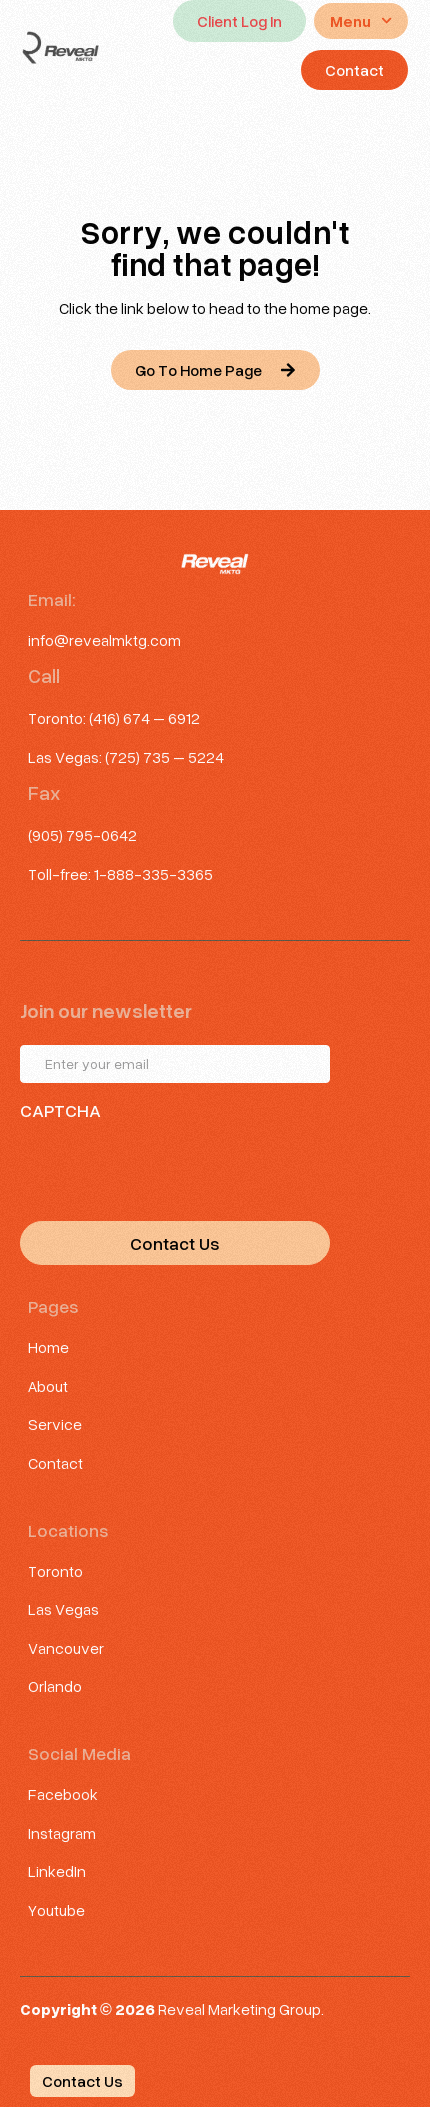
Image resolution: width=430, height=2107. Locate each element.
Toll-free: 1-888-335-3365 (120, 873)
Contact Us (175, 1243)
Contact (55, 1462)
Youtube (56, 1909)
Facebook (63, 1793)
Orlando (55, 1685)
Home (48, 1346)
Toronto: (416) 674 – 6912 (114, 717)
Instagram (62, 1832)
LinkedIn (57, 1870)
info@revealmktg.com (104, 639)
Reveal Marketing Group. (241, 2008)
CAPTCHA (60, 1110)
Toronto (55, 1570)
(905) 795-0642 (82, 834)
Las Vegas (63, 1608)
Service (55, 1423)
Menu (361, 20)
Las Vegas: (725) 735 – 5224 (126, 756)
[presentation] (172, 1166)
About (48, 1385)
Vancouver (66, 1647)
